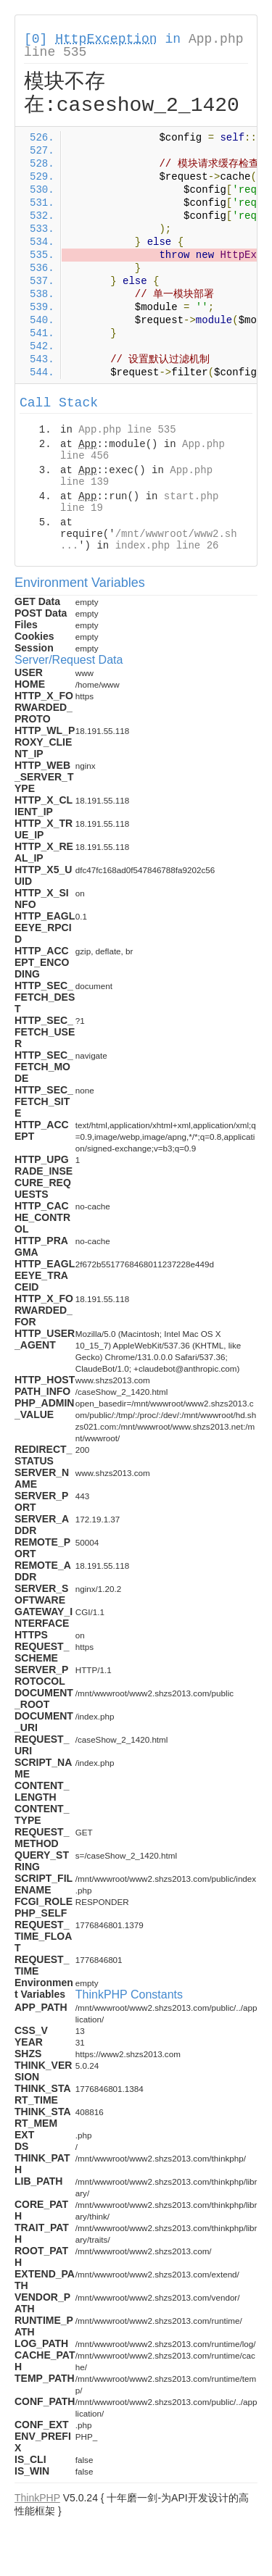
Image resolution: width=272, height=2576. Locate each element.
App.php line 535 (127, 429)
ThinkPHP (37, 2498)
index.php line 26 (167, 545)
